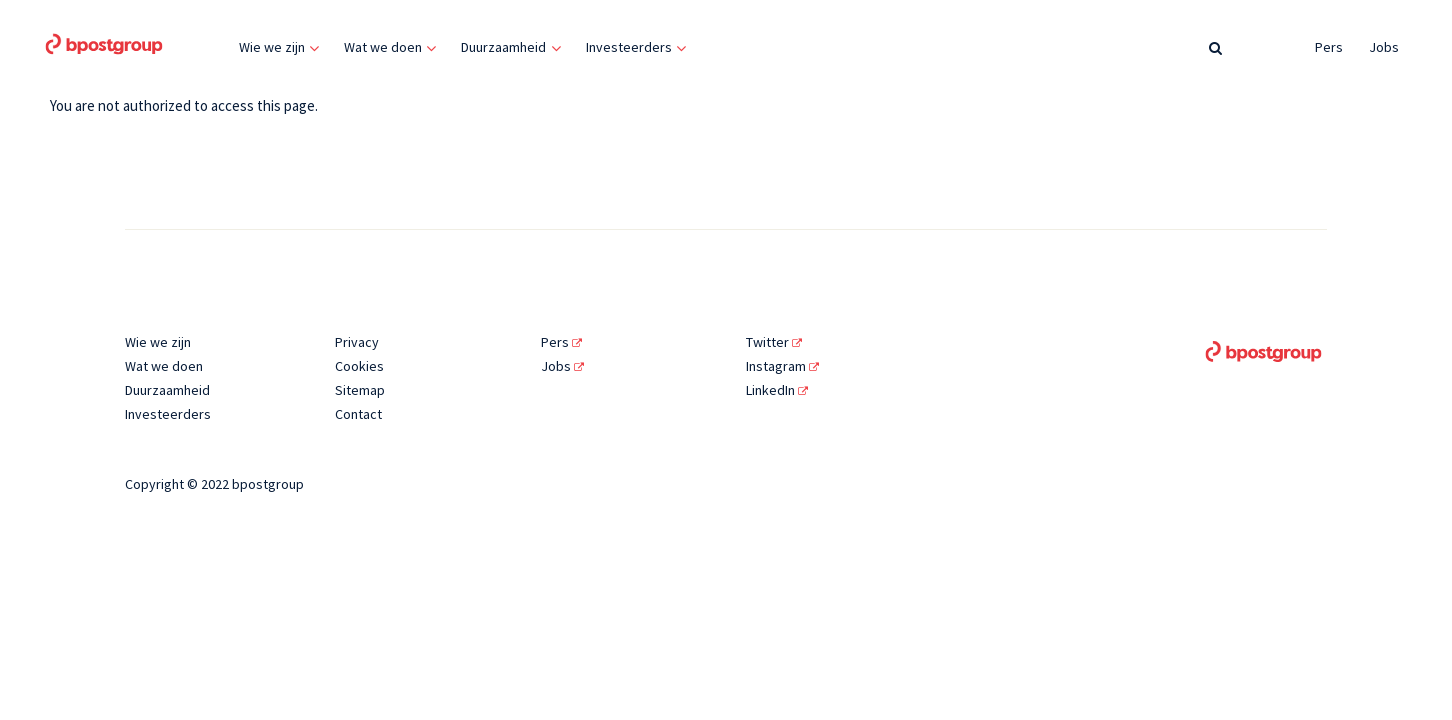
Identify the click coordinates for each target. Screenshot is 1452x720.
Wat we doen (383, 47)
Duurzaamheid (503, 47)
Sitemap (360, 390)
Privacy (357, 342)
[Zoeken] (1215, 47)
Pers (1329, 47)
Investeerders (629, 47)
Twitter (774, 342)
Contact (358, 414)
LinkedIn (777, 390)
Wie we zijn (272, 47)
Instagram (782, 366)
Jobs (1384, 47)
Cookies (359, 366)
